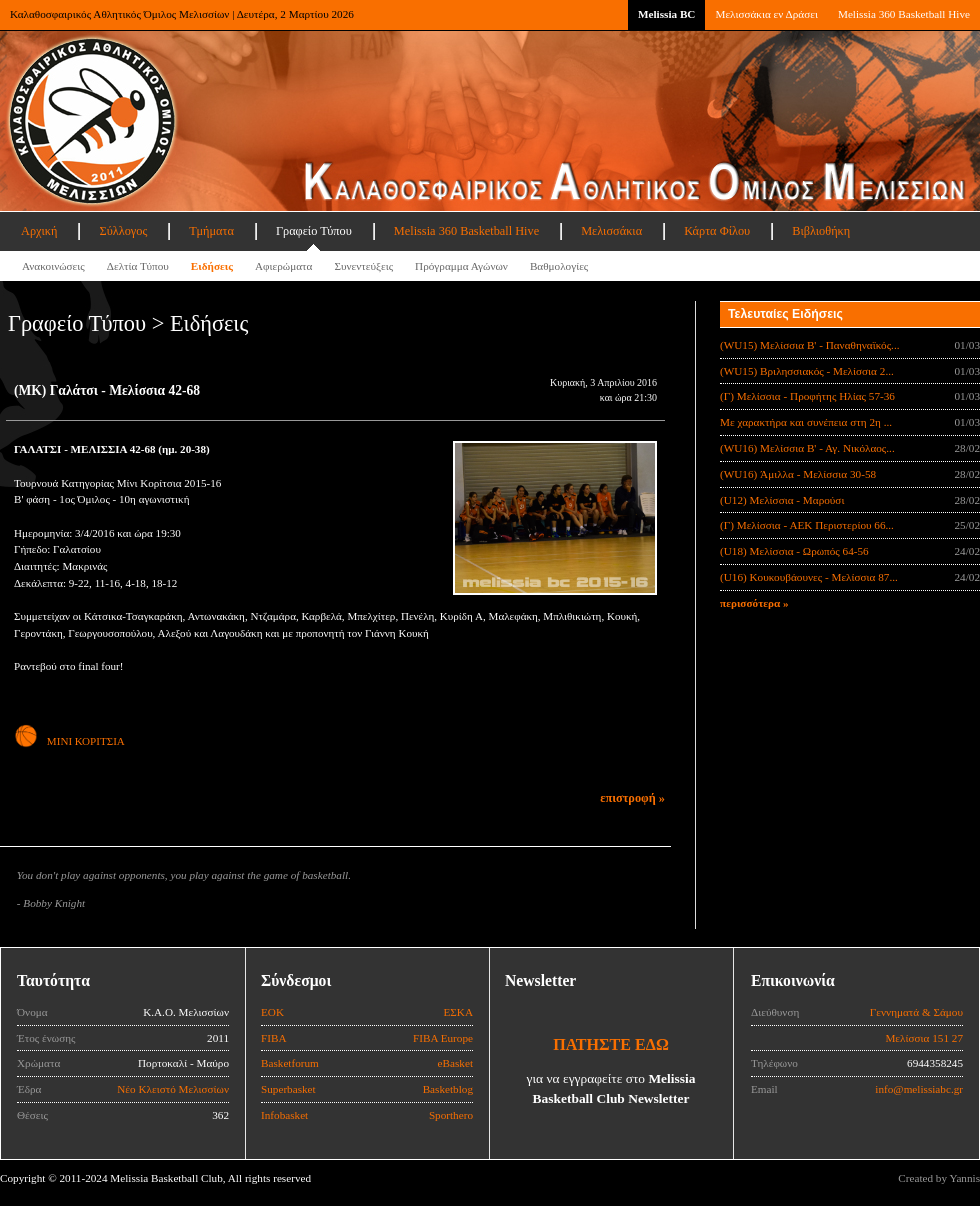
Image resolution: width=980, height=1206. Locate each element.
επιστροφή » (632, 798)
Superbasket (288, 1089)
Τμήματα (211, 231)
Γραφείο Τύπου (314, 231)
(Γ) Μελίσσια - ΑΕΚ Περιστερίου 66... (807, 525)
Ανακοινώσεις (53, 266)
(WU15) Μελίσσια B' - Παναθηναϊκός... (810, 345)
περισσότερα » (754, 603)
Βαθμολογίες (559, 266)
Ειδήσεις (212, 266)
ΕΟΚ (272, 1012)
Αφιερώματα (283, 266)
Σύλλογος (123, 231)
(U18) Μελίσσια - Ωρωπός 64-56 (794, 551)
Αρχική (39, 231)
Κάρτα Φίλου (717, 231)
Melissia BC (667, 14)
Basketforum (290, 1063)
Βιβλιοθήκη (821, 231)
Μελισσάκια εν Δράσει (766, 14)
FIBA (274, 1038)
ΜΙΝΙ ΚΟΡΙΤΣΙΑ (69, 741)
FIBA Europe (443, 1038)
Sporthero (451, 1115)
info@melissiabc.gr (919, 1089)
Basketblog (448, 1089)
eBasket (455, 1063)
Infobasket (284, 1115)
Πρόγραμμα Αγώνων (461, 266)
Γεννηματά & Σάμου (916, 1012)
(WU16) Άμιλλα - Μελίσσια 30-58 (798, 474)
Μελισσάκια (611, 231)
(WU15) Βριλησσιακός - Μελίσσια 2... (807, 371)
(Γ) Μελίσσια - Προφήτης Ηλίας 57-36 (807, 396)
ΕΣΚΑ (458, 1012)
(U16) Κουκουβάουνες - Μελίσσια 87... (809, 577)
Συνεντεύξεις (363, 266)
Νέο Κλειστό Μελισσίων (173, 1089)
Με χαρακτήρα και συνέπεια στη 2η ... (806, 422)
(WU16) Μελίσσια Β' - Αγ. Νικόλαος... (807, 448)
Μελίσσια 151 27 (924, 1038)
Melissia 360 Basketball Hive (904, 14)
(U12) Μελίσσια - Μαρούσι (782, 500)
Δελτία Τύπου (138, 266)
